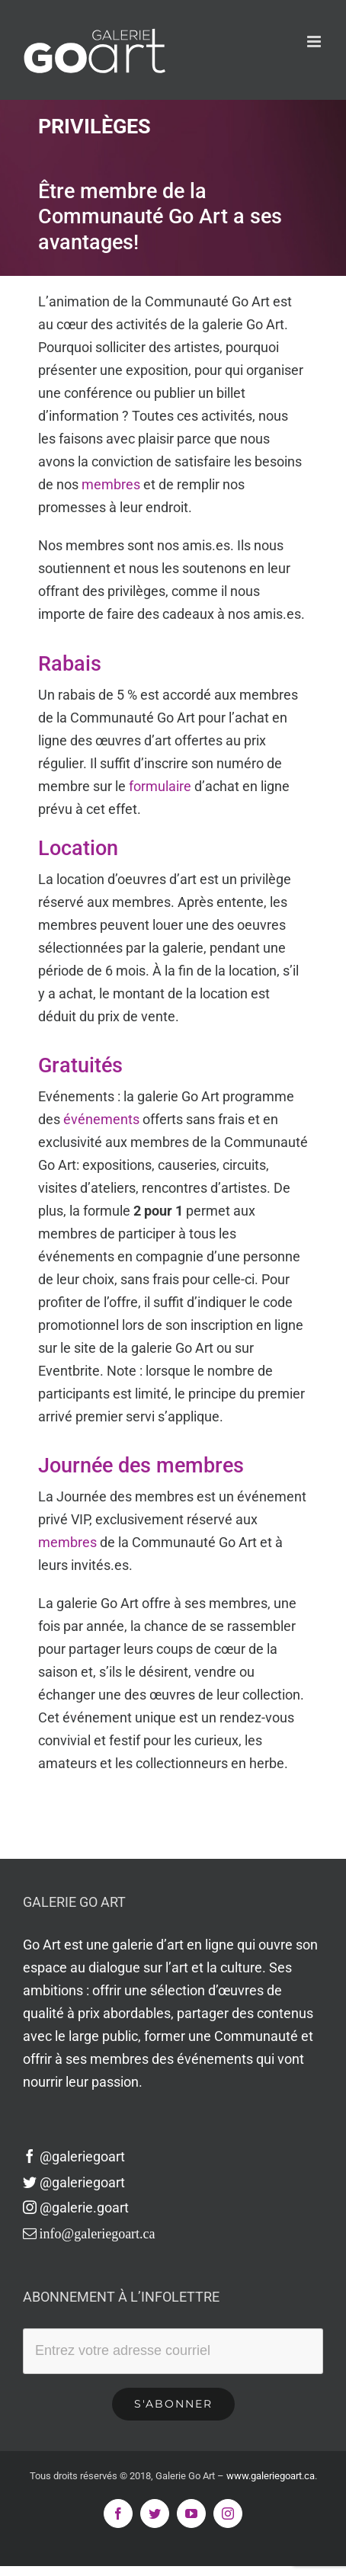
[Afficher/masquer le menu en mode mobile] (315, 42)
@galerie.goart (76, 2208)
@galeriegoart (74, 2156)
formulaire (160, 786)
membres (111, 484)
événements (101, 1119)
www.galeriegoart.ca (270, 2475)
